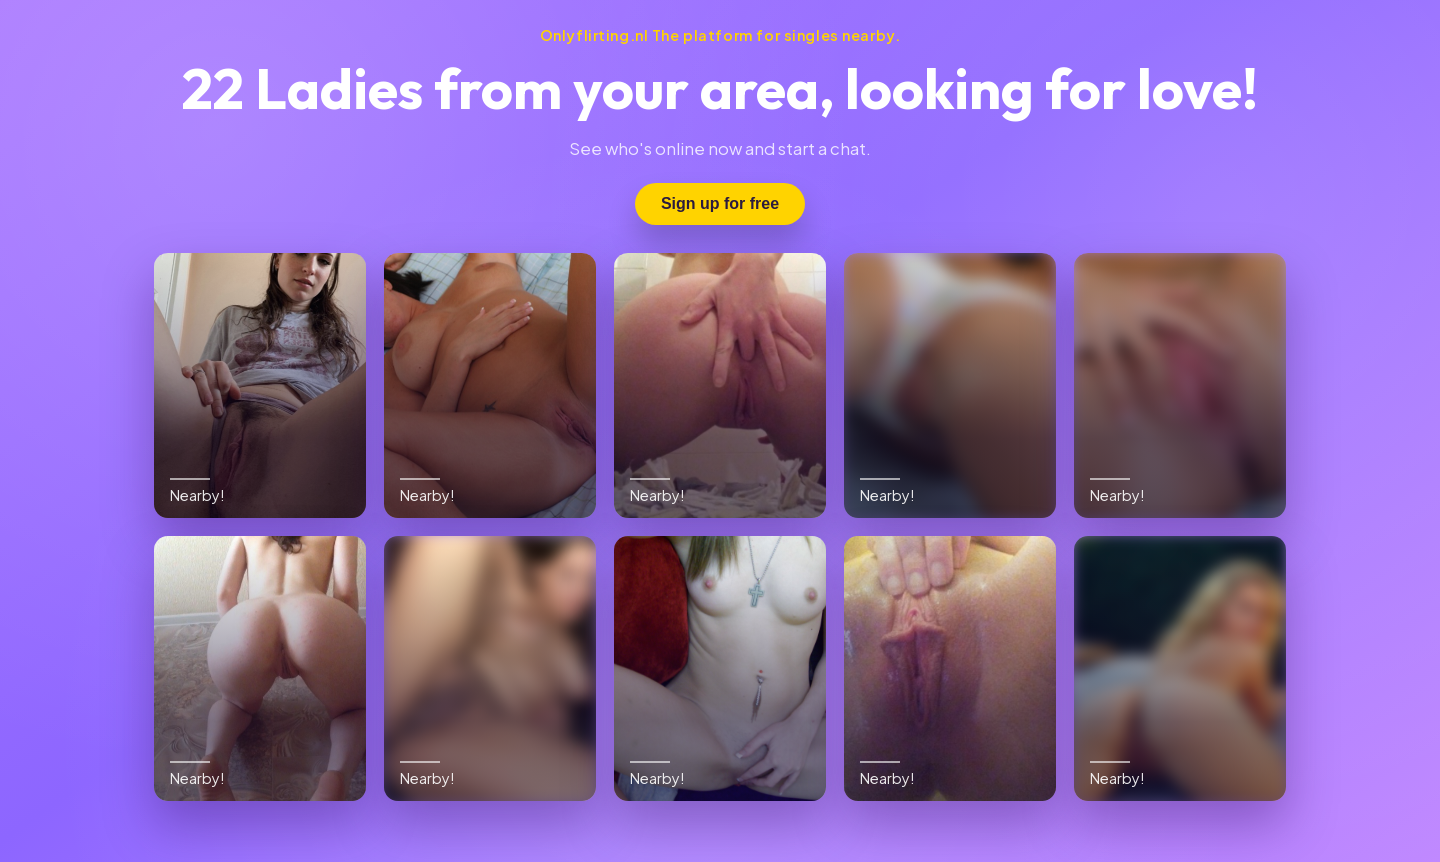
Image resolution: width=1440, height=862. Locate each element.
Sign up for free (720, 203)
